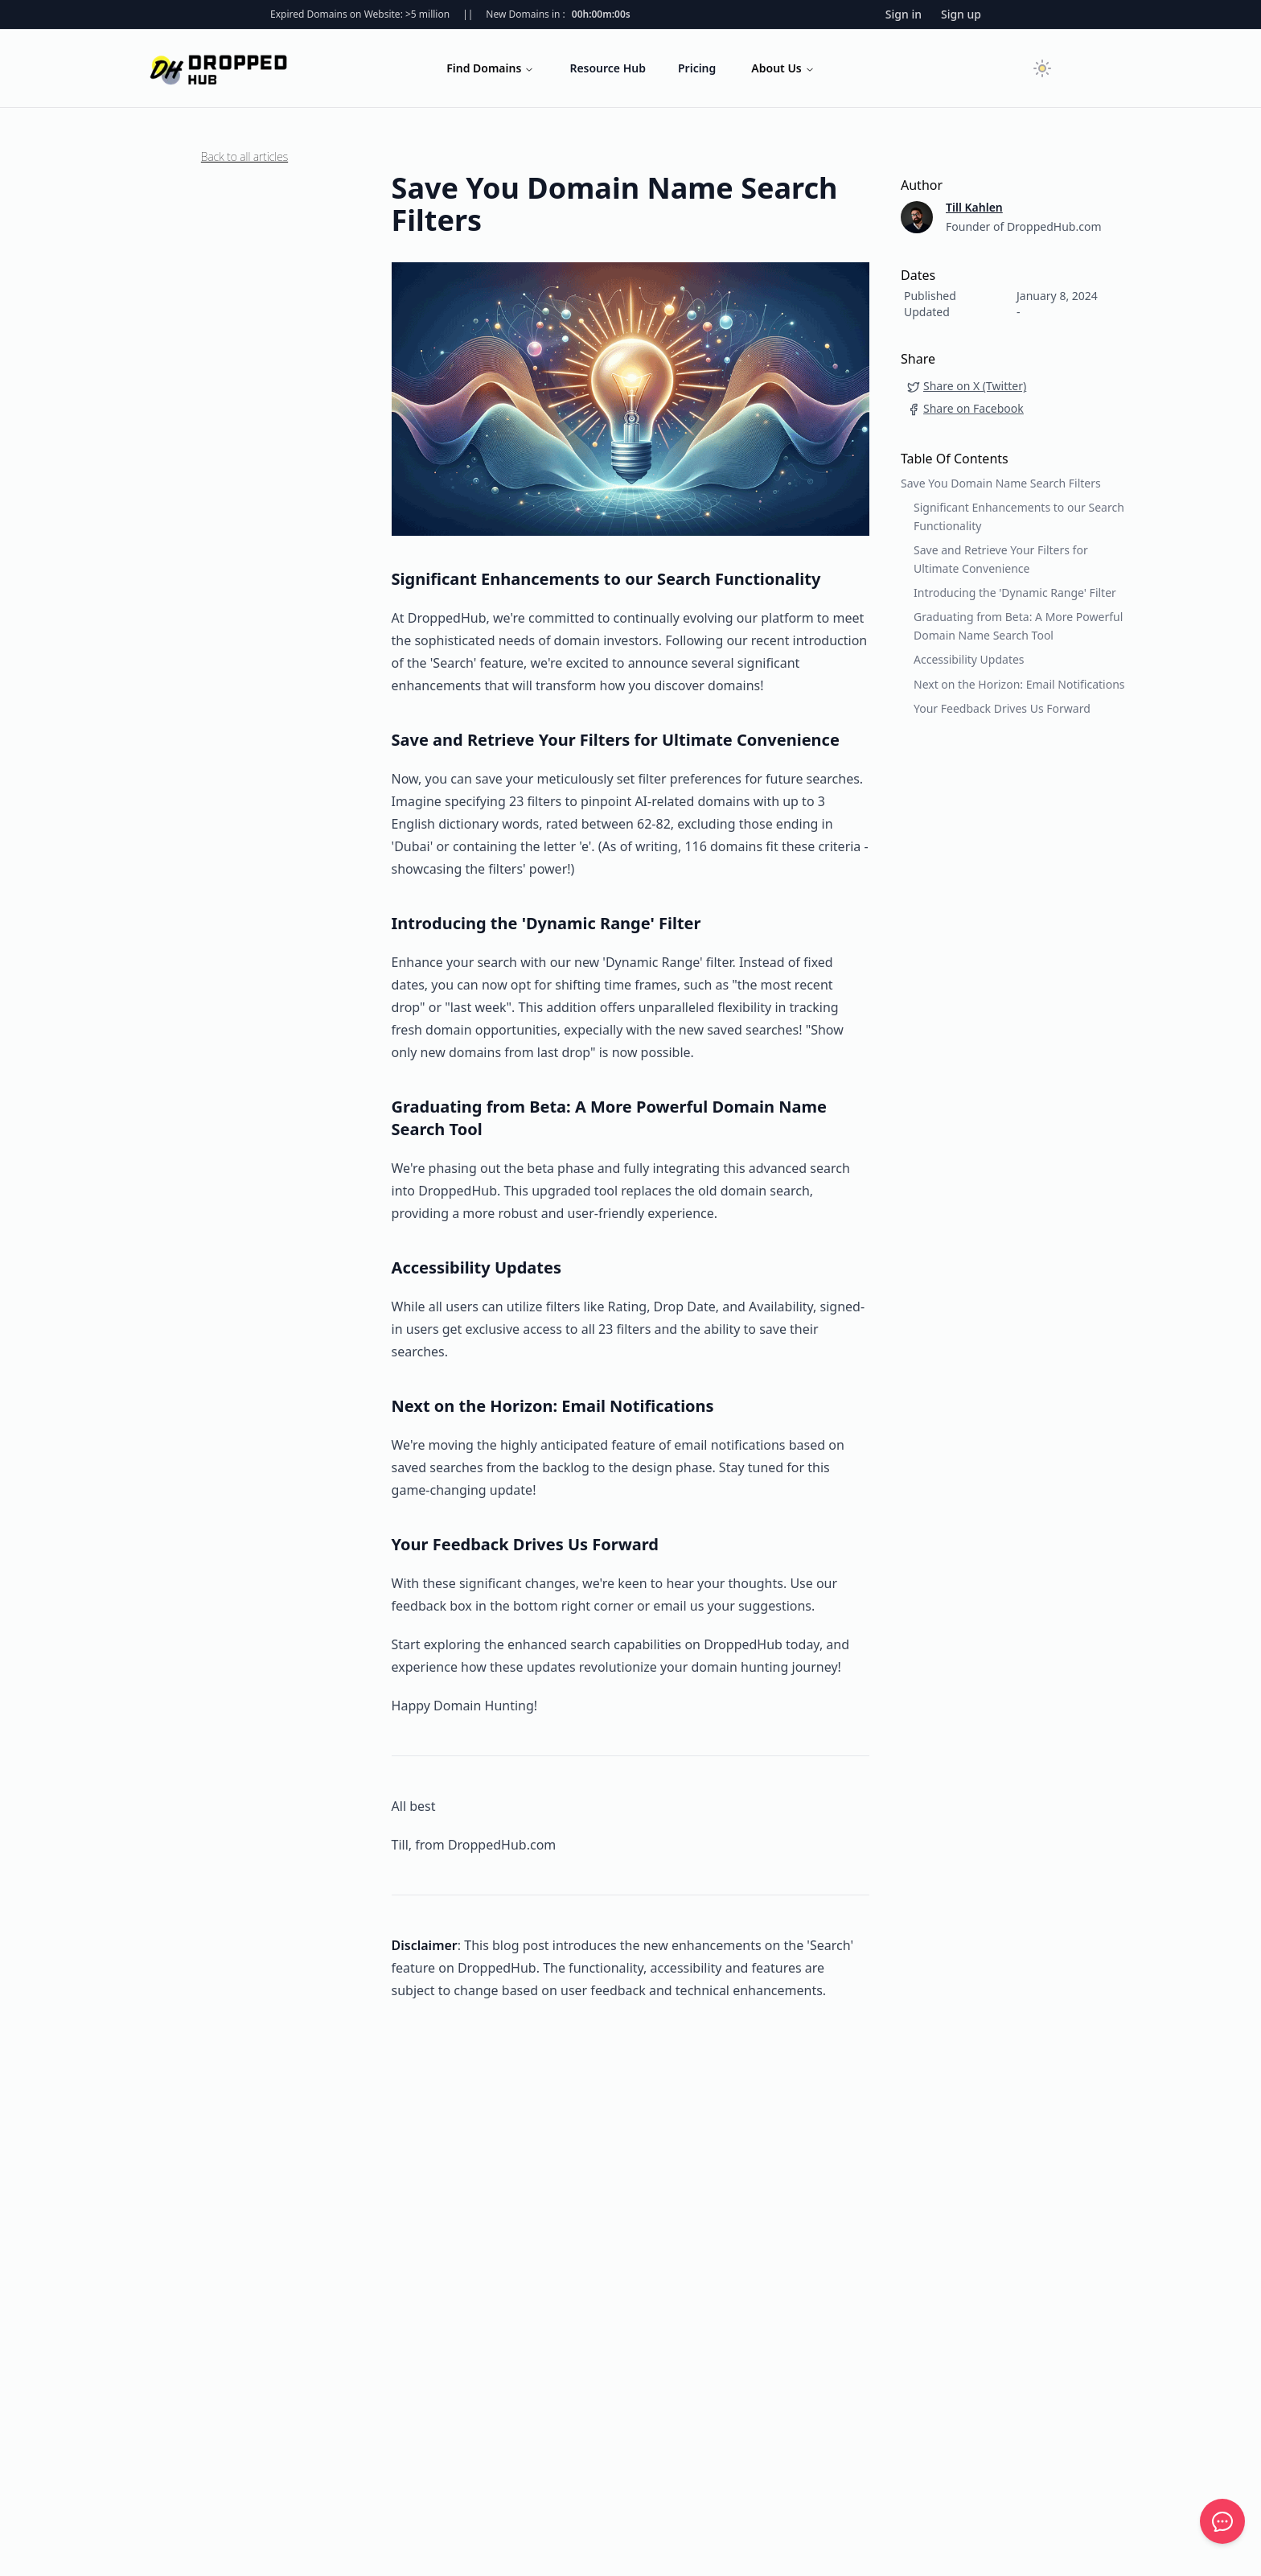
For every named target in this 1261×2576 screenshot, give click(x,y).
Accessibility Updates (969, 659)
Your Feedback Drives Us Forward (1002, 708)
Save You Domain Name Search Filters (1001, 483)
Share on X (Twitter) (966, 385)
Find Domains (490, 68)
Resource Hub (607, 68)
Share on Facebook (965, 408)
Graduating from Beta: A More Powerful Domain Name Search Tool (1018, 625)
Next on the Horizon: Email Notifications (1019, 684)
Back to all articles (244, 156)
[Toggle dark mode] (1042, 68)
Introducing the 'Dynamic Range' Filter (1015, 592)
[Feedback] (1222, 2521)
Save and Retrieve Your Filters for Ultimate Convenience (1001, 558)
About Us (782, 68)
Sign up (961, 14)
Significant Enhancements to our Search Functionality (1019, 516)
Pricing (697, 68)
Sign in (903, 14)
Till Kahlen (974, 207)
